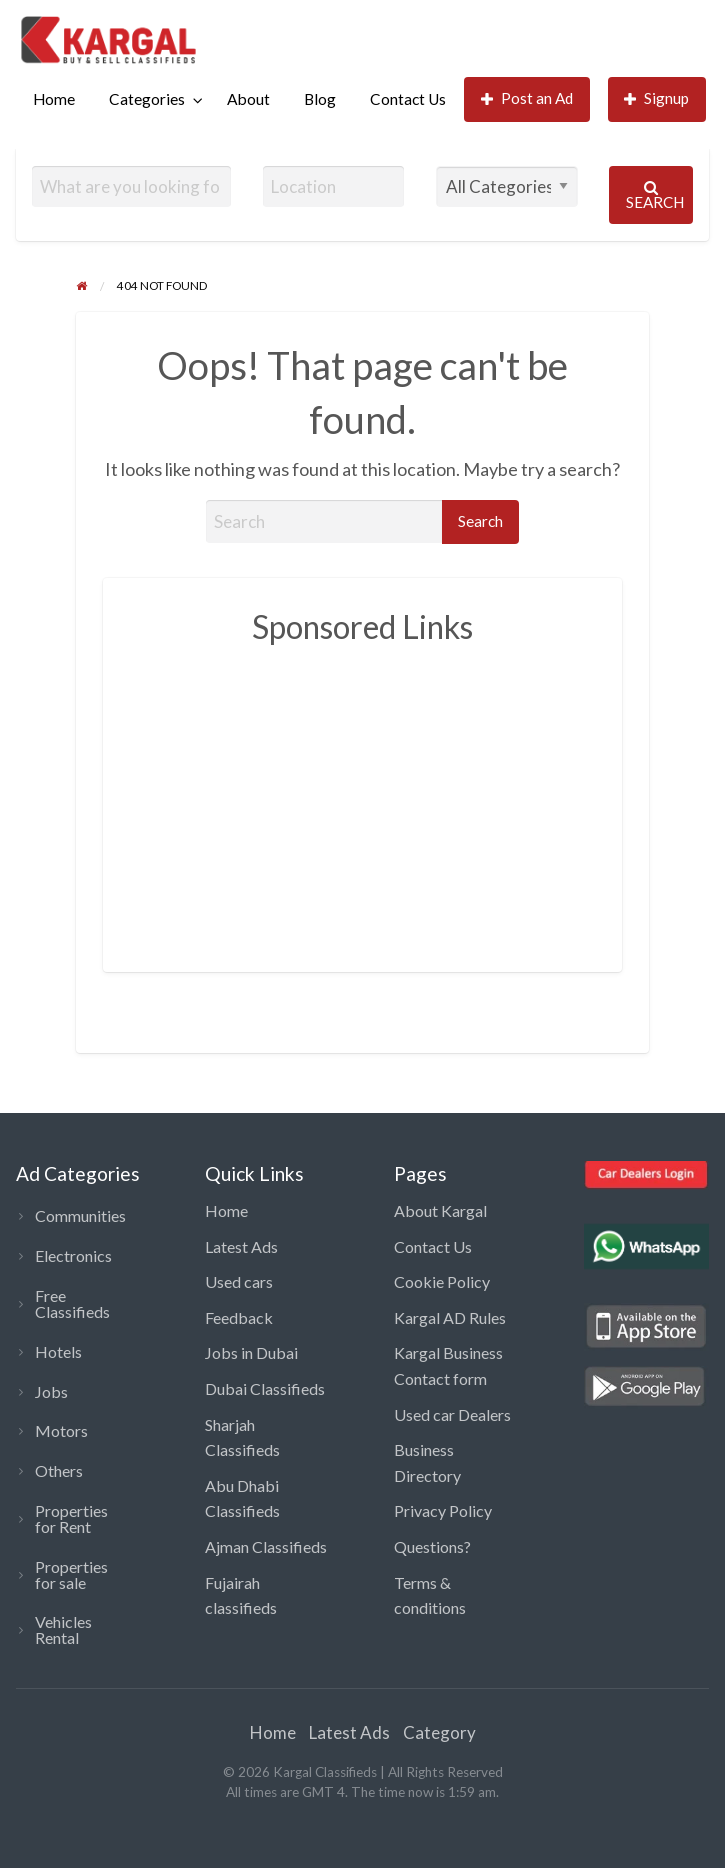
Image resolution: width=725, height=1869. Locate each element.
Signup (657, 98)
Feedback (239, 1317)
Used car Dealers (452, 1414)
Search (655, 195)
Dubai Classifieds (265, 1388)
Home (54, 99)
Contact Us (408, 99)
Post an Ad (527, 98)
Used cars (239, 1281)
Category (439, 1732)
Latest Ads (241, 1246)
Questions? (432, 1546)
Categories (147, 99)
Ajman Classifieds (266, 1546)
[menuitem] (54, 99)
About (248, 99)
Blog (320, 99)
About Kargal (440, 1210)
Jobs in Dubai (251, 1352)
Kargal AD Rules (450, 1317)
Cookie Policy (442, 1281)
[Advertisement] (428, 798)
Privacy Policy (443, 1510)
